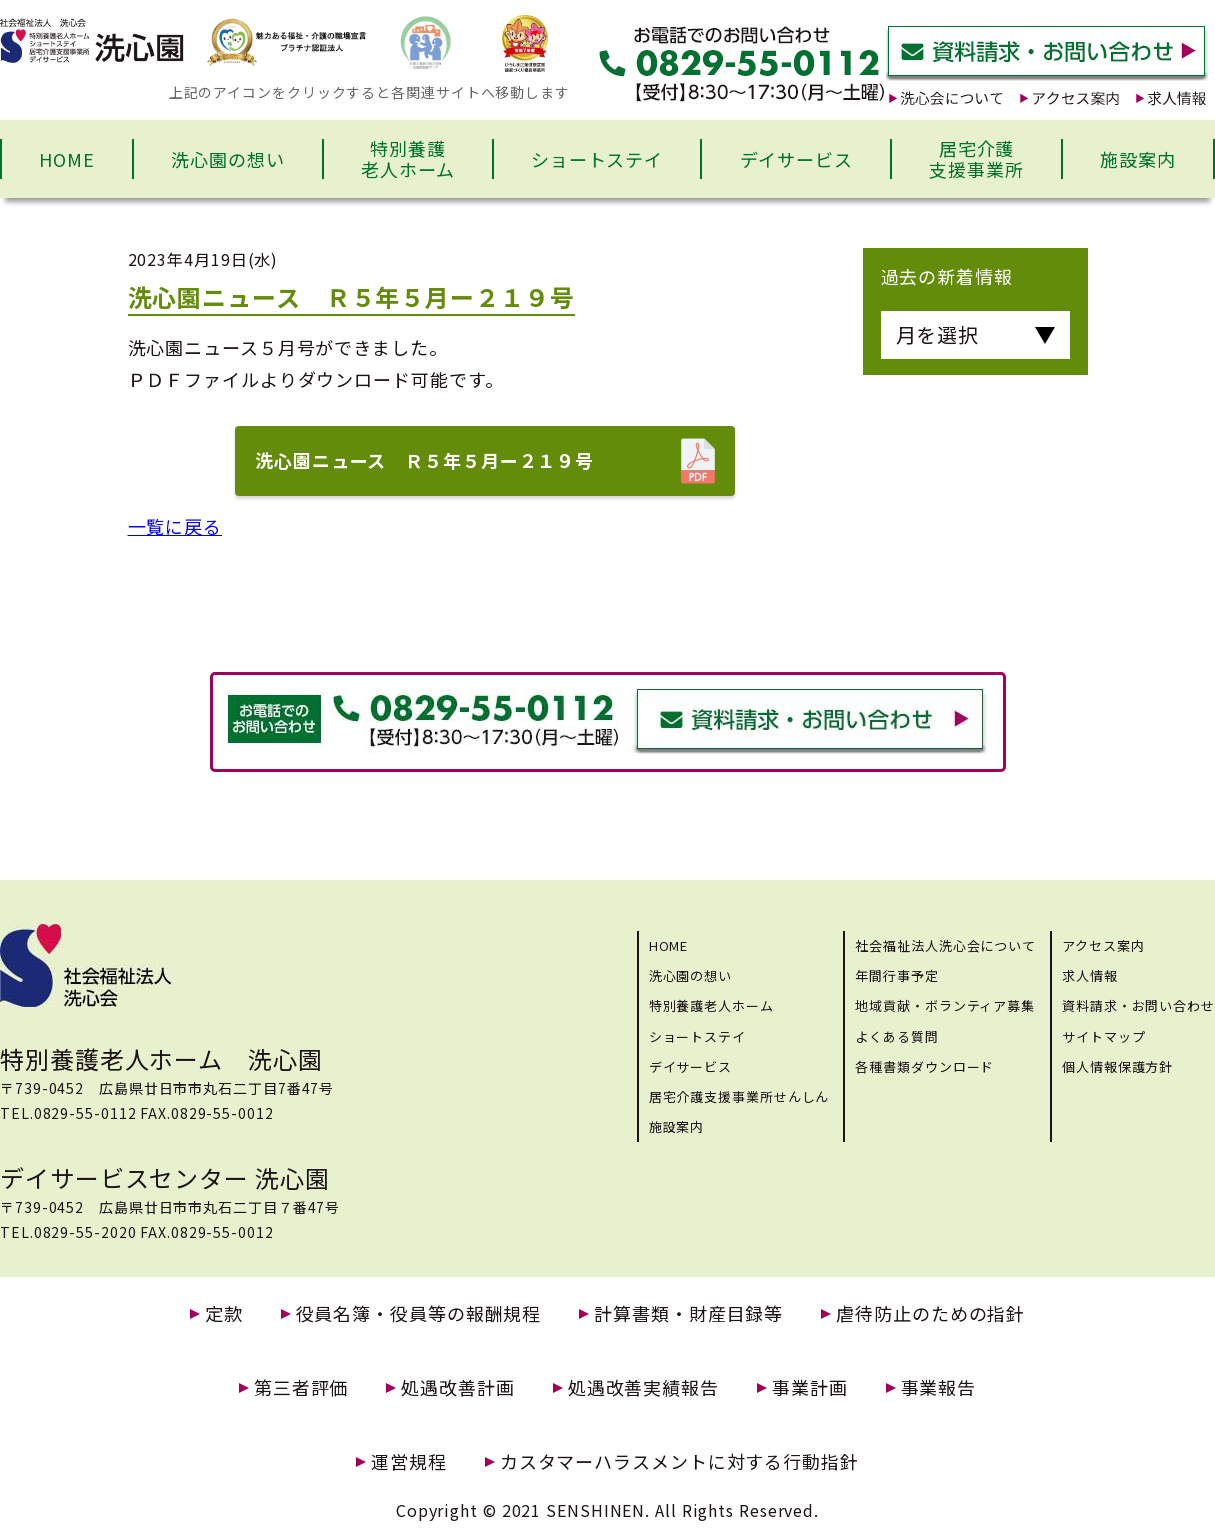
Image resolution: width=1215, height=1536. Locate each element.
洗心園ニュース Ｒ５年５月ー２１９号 (424, 460)
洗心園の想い (227, 159)
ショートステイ (597, 159)
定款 (224, 1313)
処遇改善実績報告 (643, 1387)
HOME (67, 159)
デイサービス (796, 159)
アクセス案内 (1103, 945)
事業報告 (939, 1387)
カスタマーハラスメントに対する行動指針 (679, 1461)
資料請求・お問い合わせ (1138, 1005)
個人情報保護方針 (1117, 1066)
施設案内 (1138, 159)
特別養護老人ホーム (408, 159)
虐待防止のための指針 (930, 1313)
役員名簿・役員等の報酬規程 (419, 1313)
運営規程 (409, 1461)
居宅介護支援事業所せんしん (739, 1096)
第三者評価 (301, 1387)
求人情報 (1090, 975)
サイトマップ (1103, 1036)
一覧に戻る (175, 526)
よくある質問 (896, 1036)
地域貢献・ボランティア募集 (945, 1005)
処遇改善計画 (457, 1387)
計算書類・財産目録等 (688, 1313)
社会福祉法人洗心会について (945, 945)
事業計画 (810, 1387)
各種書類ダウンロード (924, 1066)
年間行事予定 (896, 975)
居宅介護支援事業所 (976, 159)
